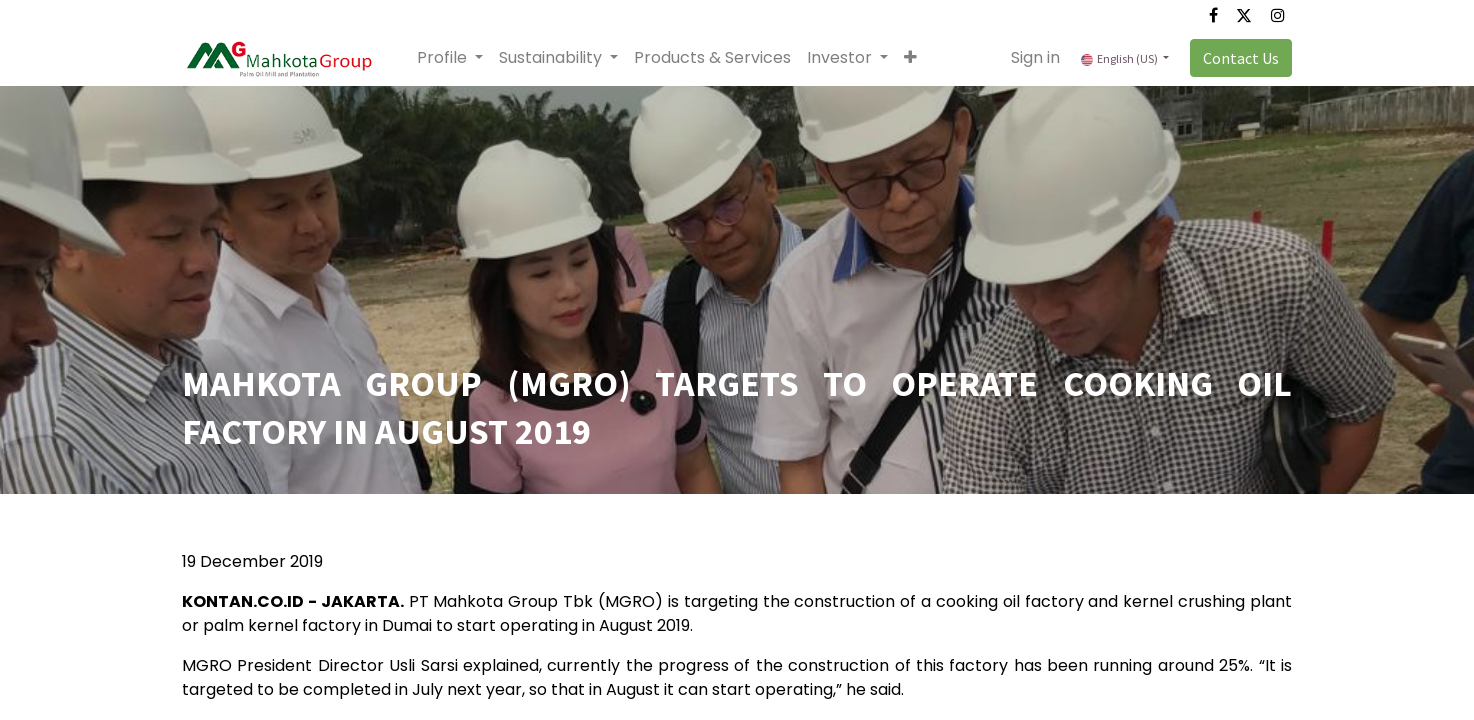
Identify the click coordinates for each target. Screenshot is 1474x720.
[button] (910, 58)
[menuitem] (712, 58)
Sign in (1035, 57)
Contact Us (1241, 58)
